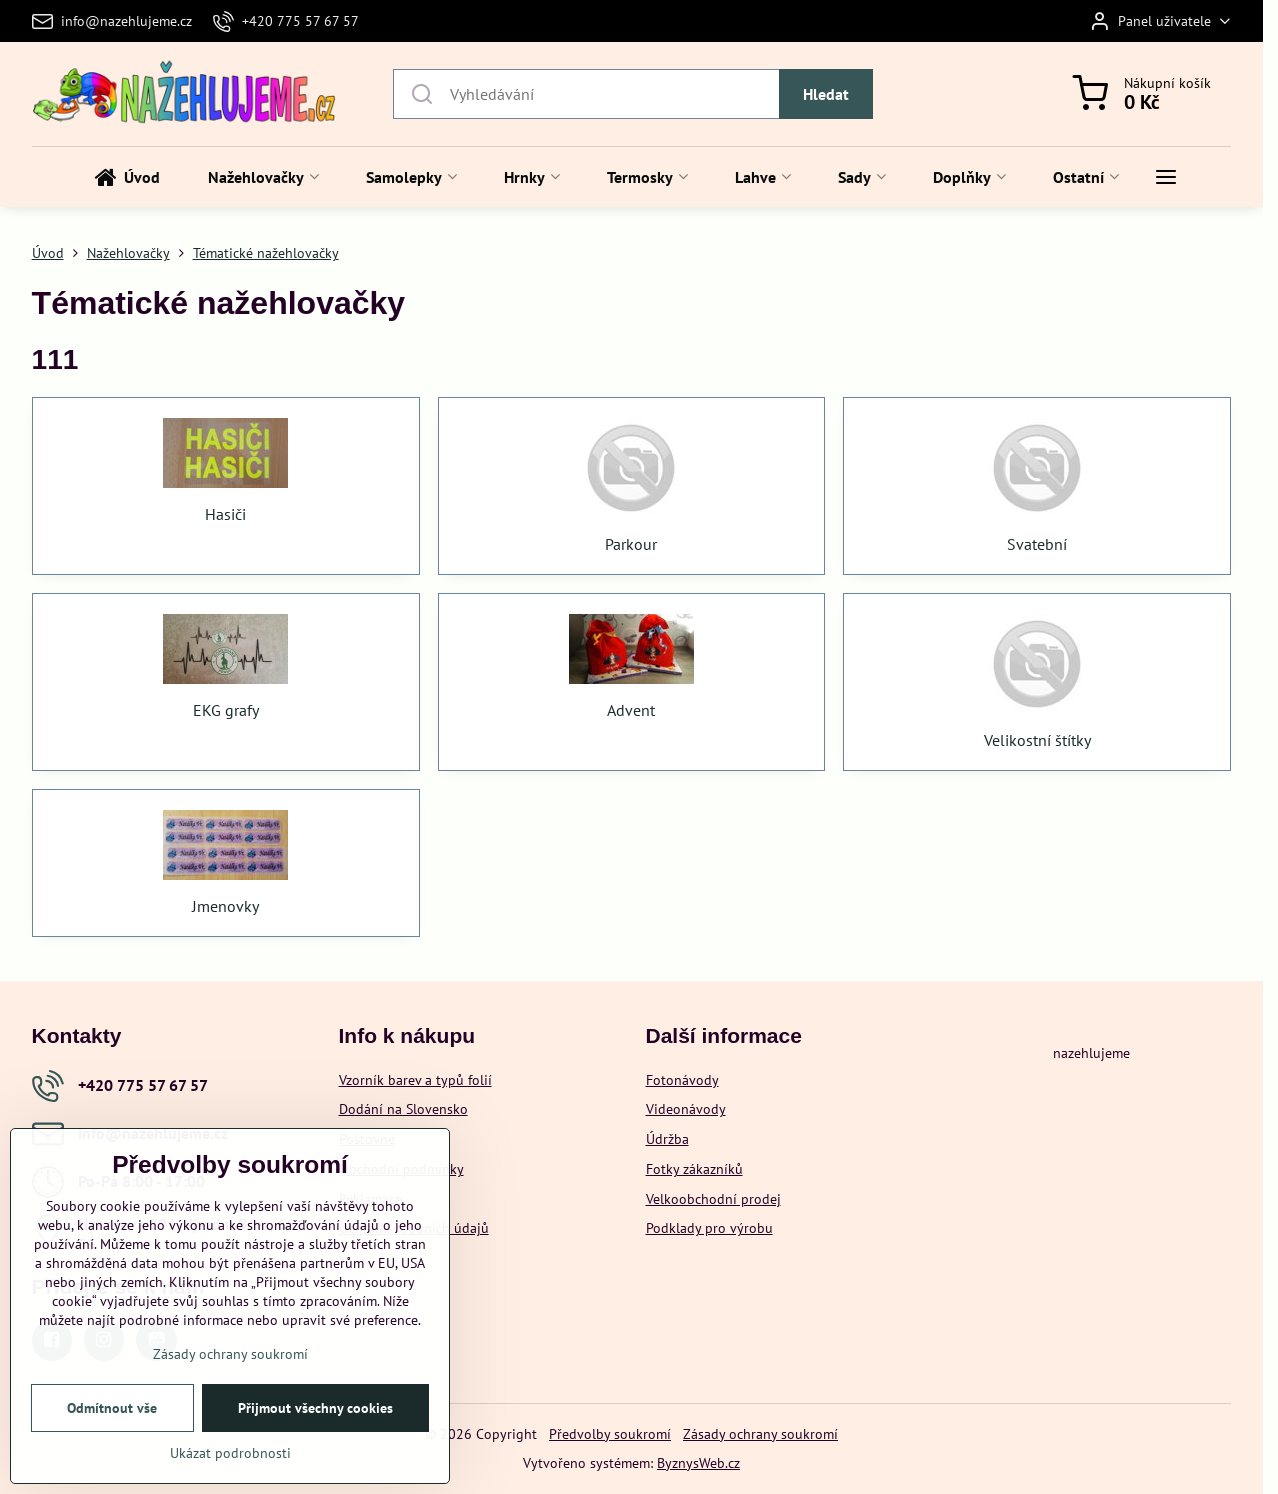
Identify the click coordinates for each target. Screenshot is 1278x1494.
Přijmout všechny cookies (315, 1408)
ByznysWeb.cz (698, 1463)
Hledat (826, 94)
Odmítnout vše (112, 1408)
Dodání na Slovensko (403, 1109)
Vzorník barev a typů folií (415, 1080)
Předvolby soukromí (610, 1434)
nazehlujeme (1091, 1053)
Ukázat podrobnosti (230, 1453)
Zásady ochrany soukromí (760, 1434)
